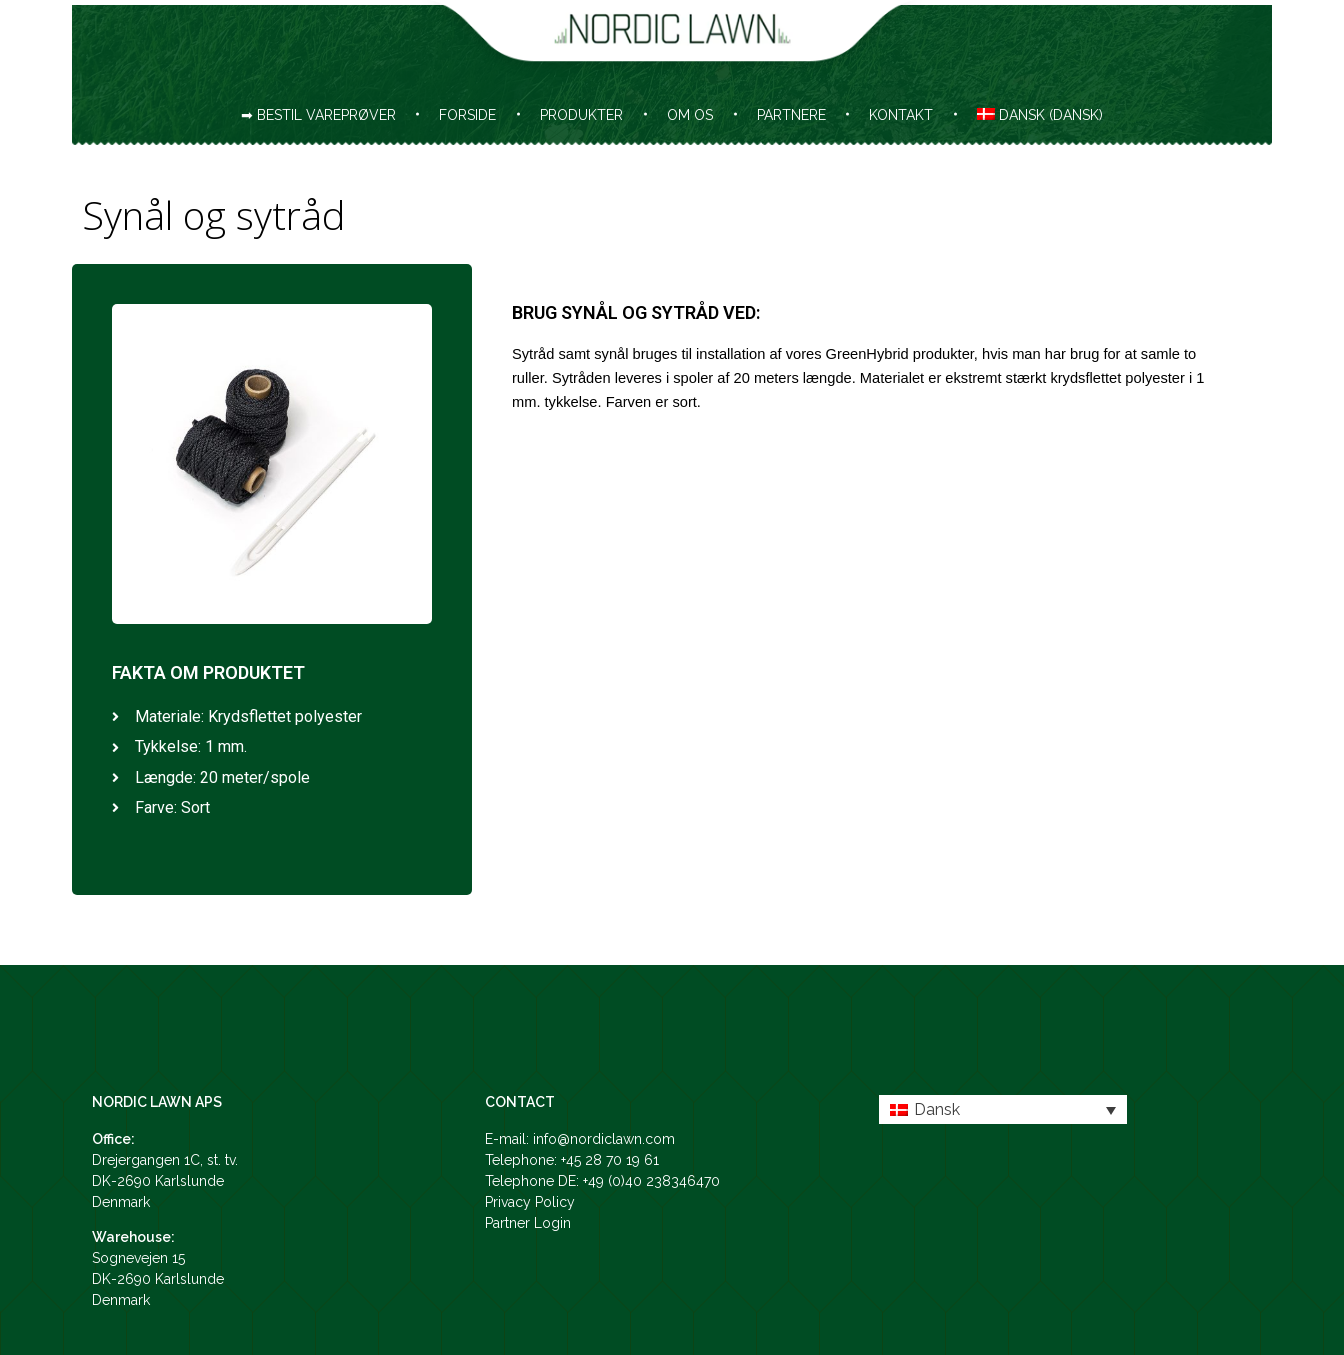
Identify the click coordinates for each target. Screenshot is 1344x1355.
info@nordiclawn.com (604, 1139)
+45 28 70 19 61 (610, 1160)
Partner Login (528, 1223)
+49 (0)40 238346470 (651, 1181)
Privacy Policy (530, 1202)
